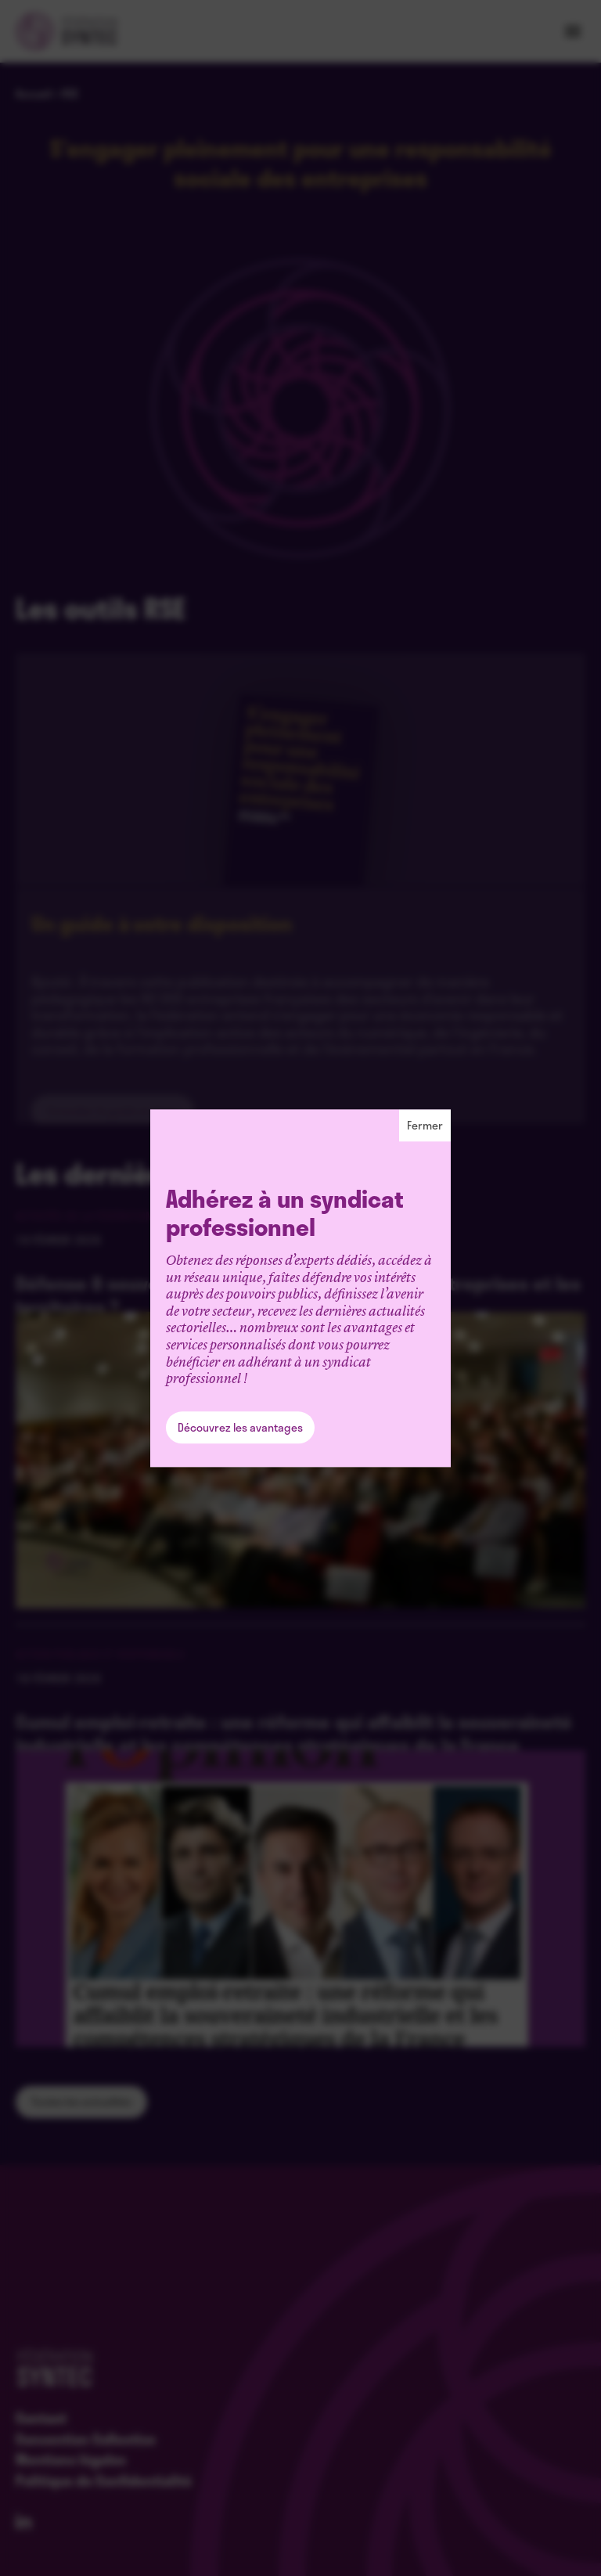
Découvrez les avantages (240, 1427)
